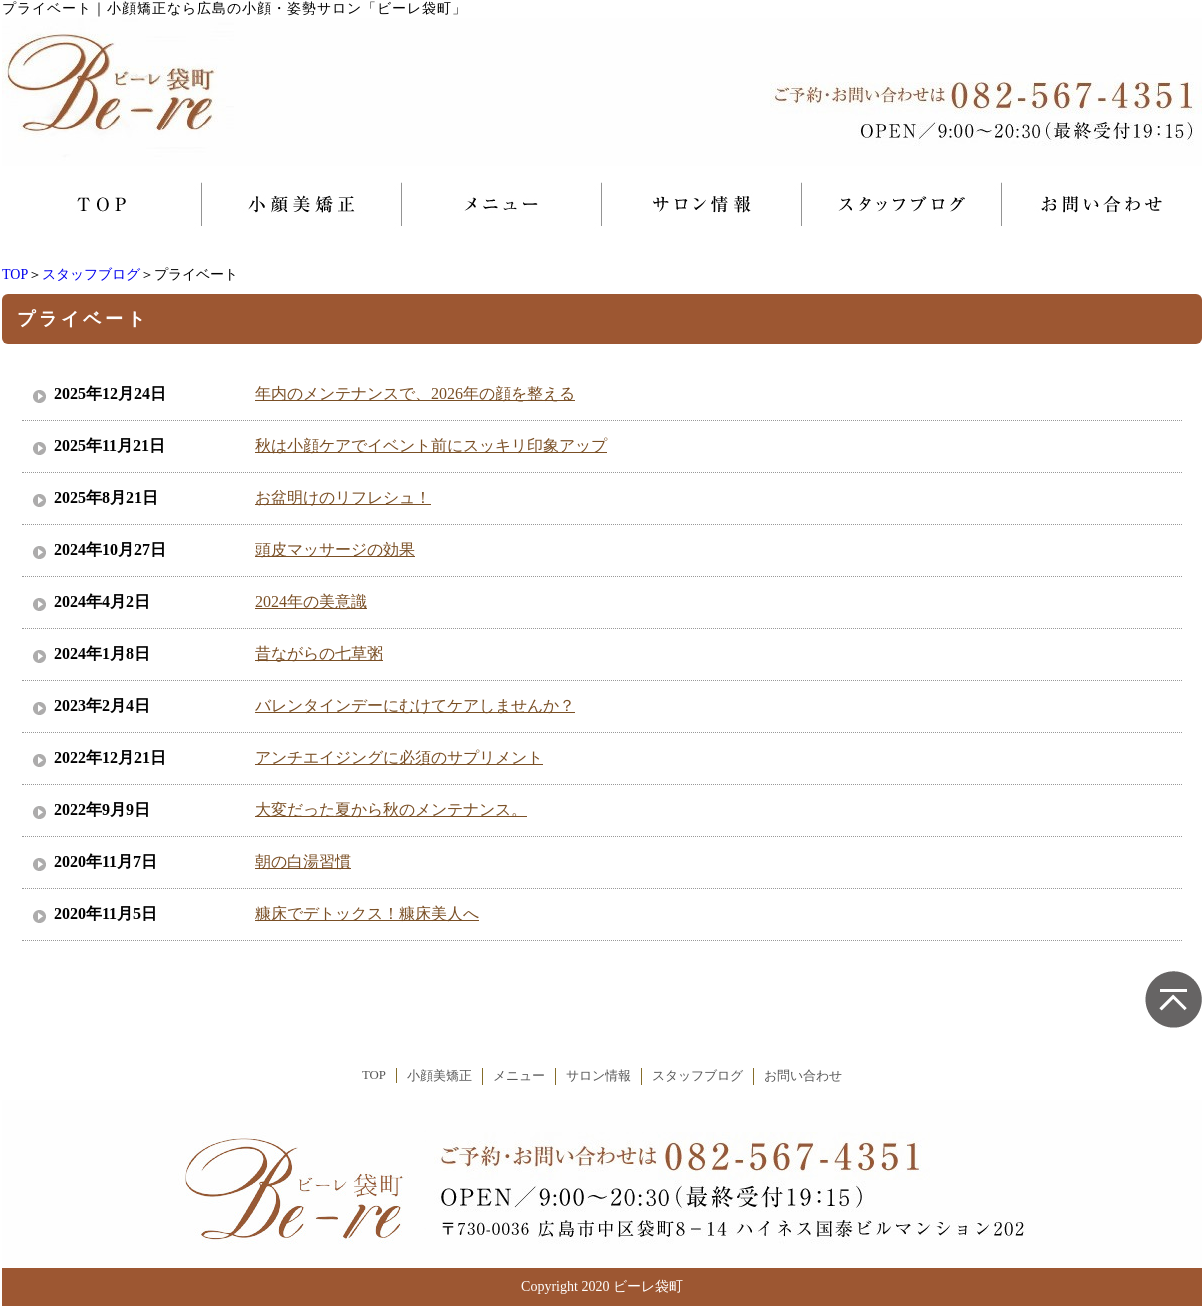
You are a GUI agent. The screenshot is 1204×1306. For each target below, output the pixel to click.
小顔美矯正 (439, 1076)
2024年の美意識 (311, 601)
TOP (15, 274)
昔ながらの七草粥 (319, 653)
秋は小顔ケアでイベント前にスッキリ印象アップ (431, 445)
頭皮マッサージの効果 (335, 549)
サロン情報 (598, 1076)
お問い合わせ (803, 1076)
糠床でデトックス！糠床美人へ (367, 913)
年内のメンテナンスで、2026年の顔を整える (415, 393)
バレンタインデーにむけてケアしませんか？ (415, 705)
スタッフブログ (91, 274)
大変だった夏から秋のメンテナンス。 (391, 809)
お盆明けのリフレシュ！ (343, 497)
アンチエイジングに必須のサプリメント (399, 757)
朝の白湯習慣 (303, 861)
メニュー (519, 1076)
